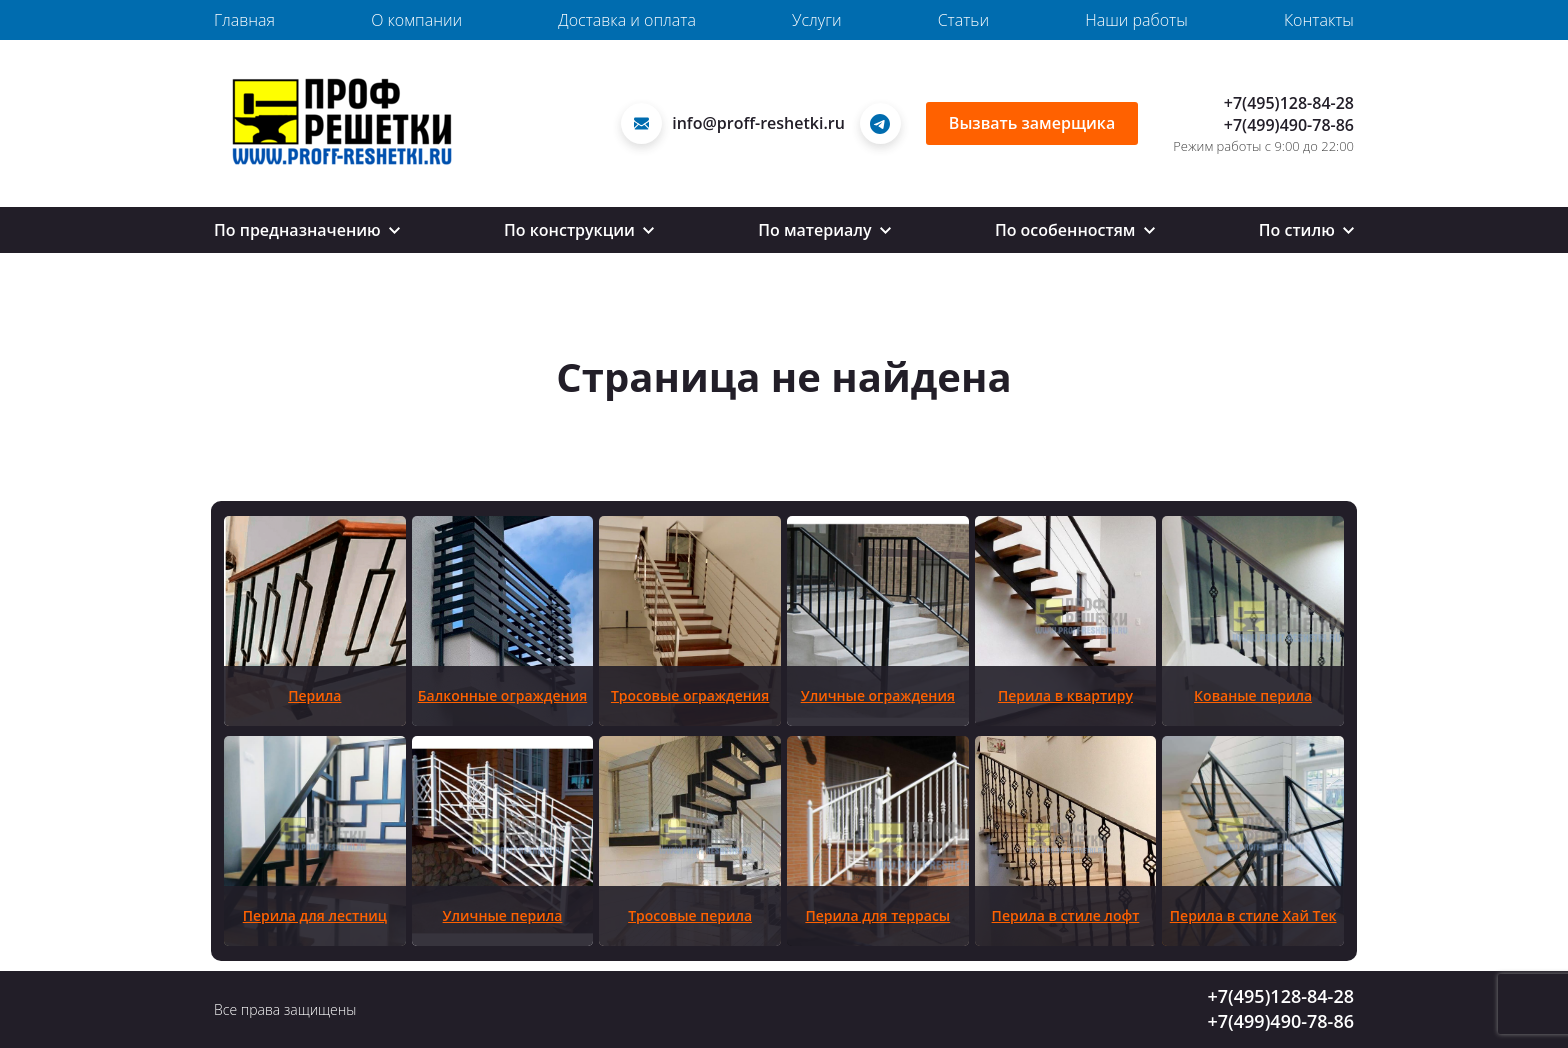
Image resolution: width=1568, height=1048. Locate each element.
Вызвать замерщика (1032, 123)
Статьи (963, 20)
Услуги (816, 20)
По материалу (824, 230)
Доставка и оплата (627, 20)
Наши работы (1136, 20)
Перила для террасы (877, 915)
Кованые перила (1253, 695)
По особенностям (1075, 230)
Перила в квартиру (1065, 695)
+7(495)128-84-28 (1289, 103)
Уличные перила (503, 915)
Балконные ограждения (502, 695)
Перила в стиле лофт (1066, 915)
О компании (416, 20)
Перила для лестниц (315, 915)
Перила (314, 695)
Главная (244, 20)
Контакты (1319, 20)
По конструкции (579, 230)
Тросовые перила (690, 915)
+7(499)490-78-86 (1289, 125)
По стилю (1306, 230)
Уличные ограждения (878, 695)
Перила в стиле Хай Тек (1253, 915)
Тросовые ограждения (690, 695)
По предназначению (307, 230)
